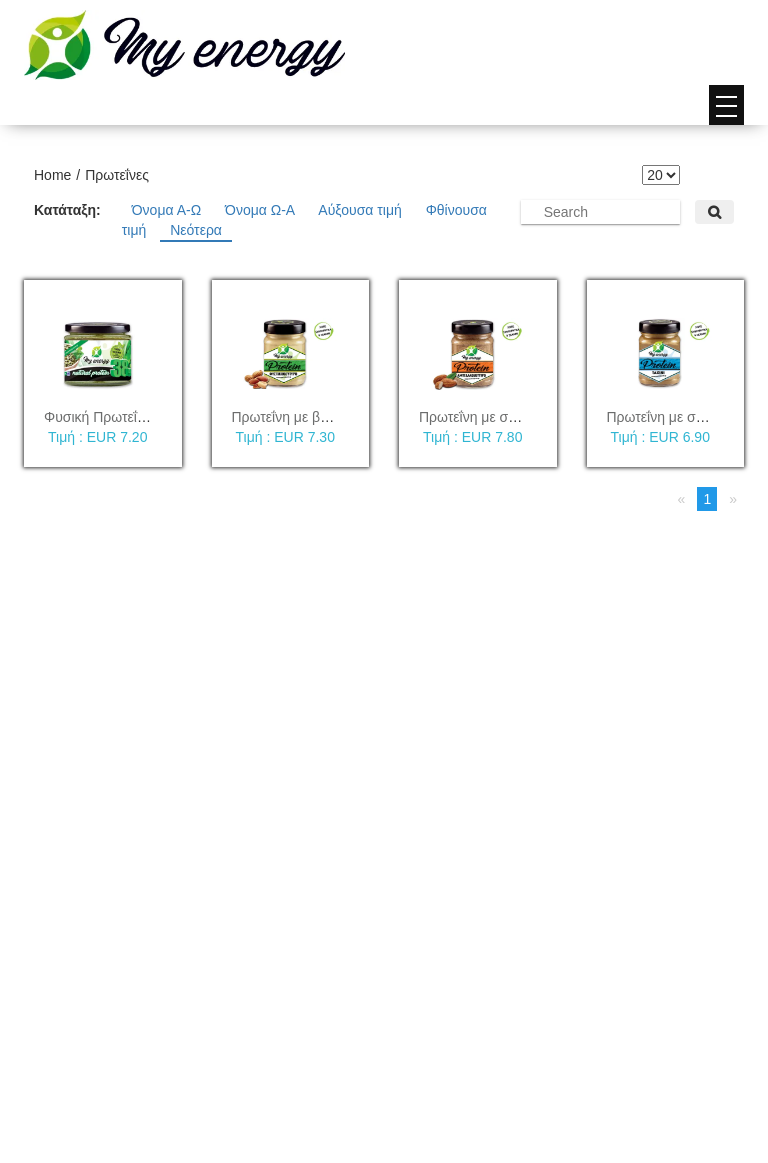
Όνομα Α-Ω (168, 210)
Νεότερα (196, 230)
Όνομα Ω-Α (261, 210)
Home (52, 175)
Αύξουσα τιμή (361, 210)
